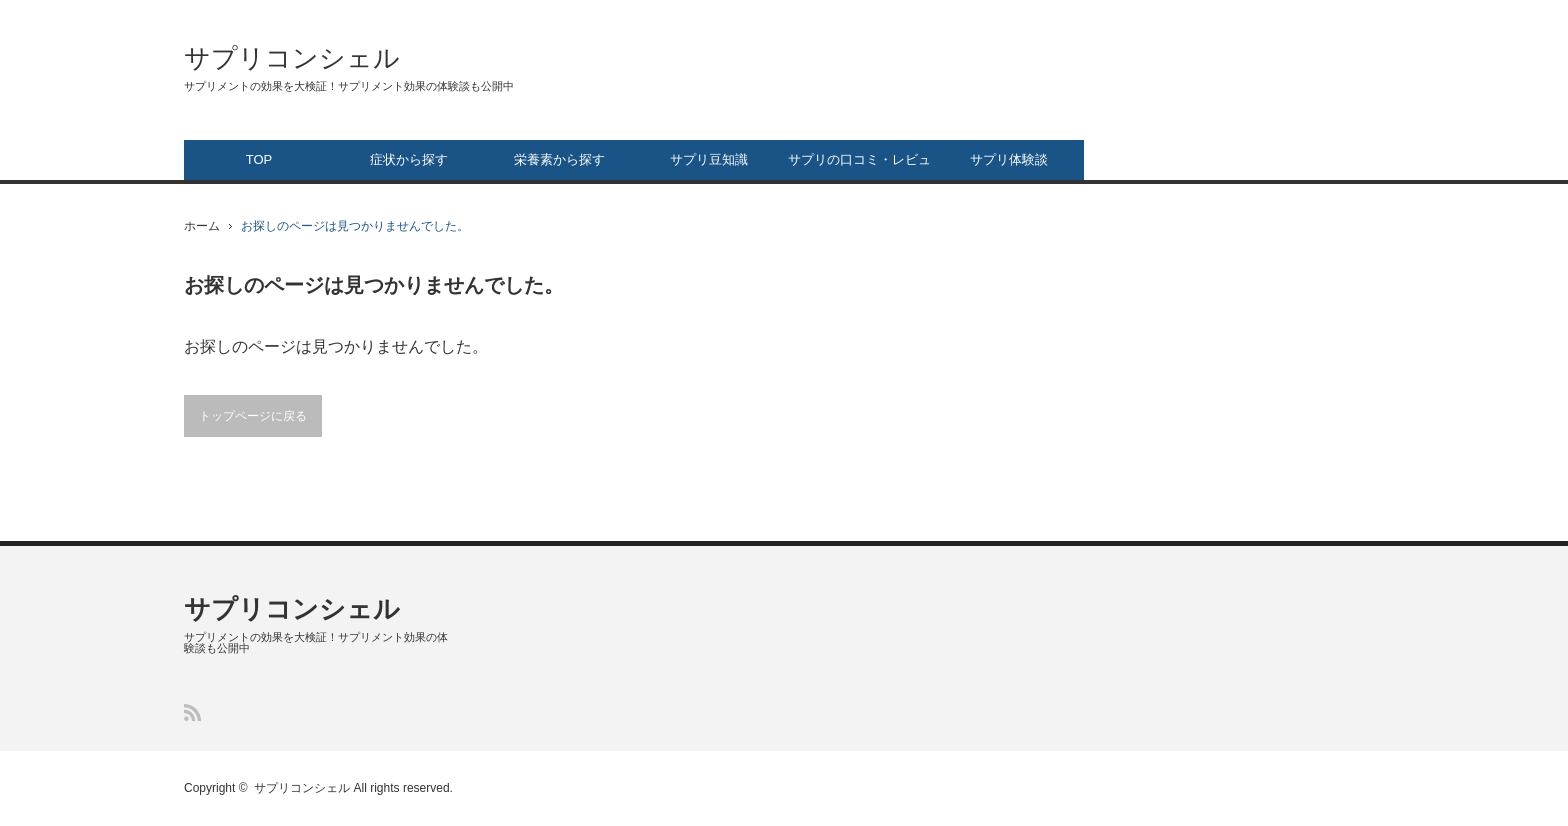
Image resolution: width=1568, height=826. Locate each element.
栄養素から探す (559, 159)
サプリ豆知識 (709, 159)
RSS (192, 712)
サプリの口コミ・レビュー (859, 166)
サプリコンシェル (292, 58)
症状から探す (409, 159)
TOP (259, 159)
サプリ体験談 (1009, 159)
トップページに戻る (253, 416)
